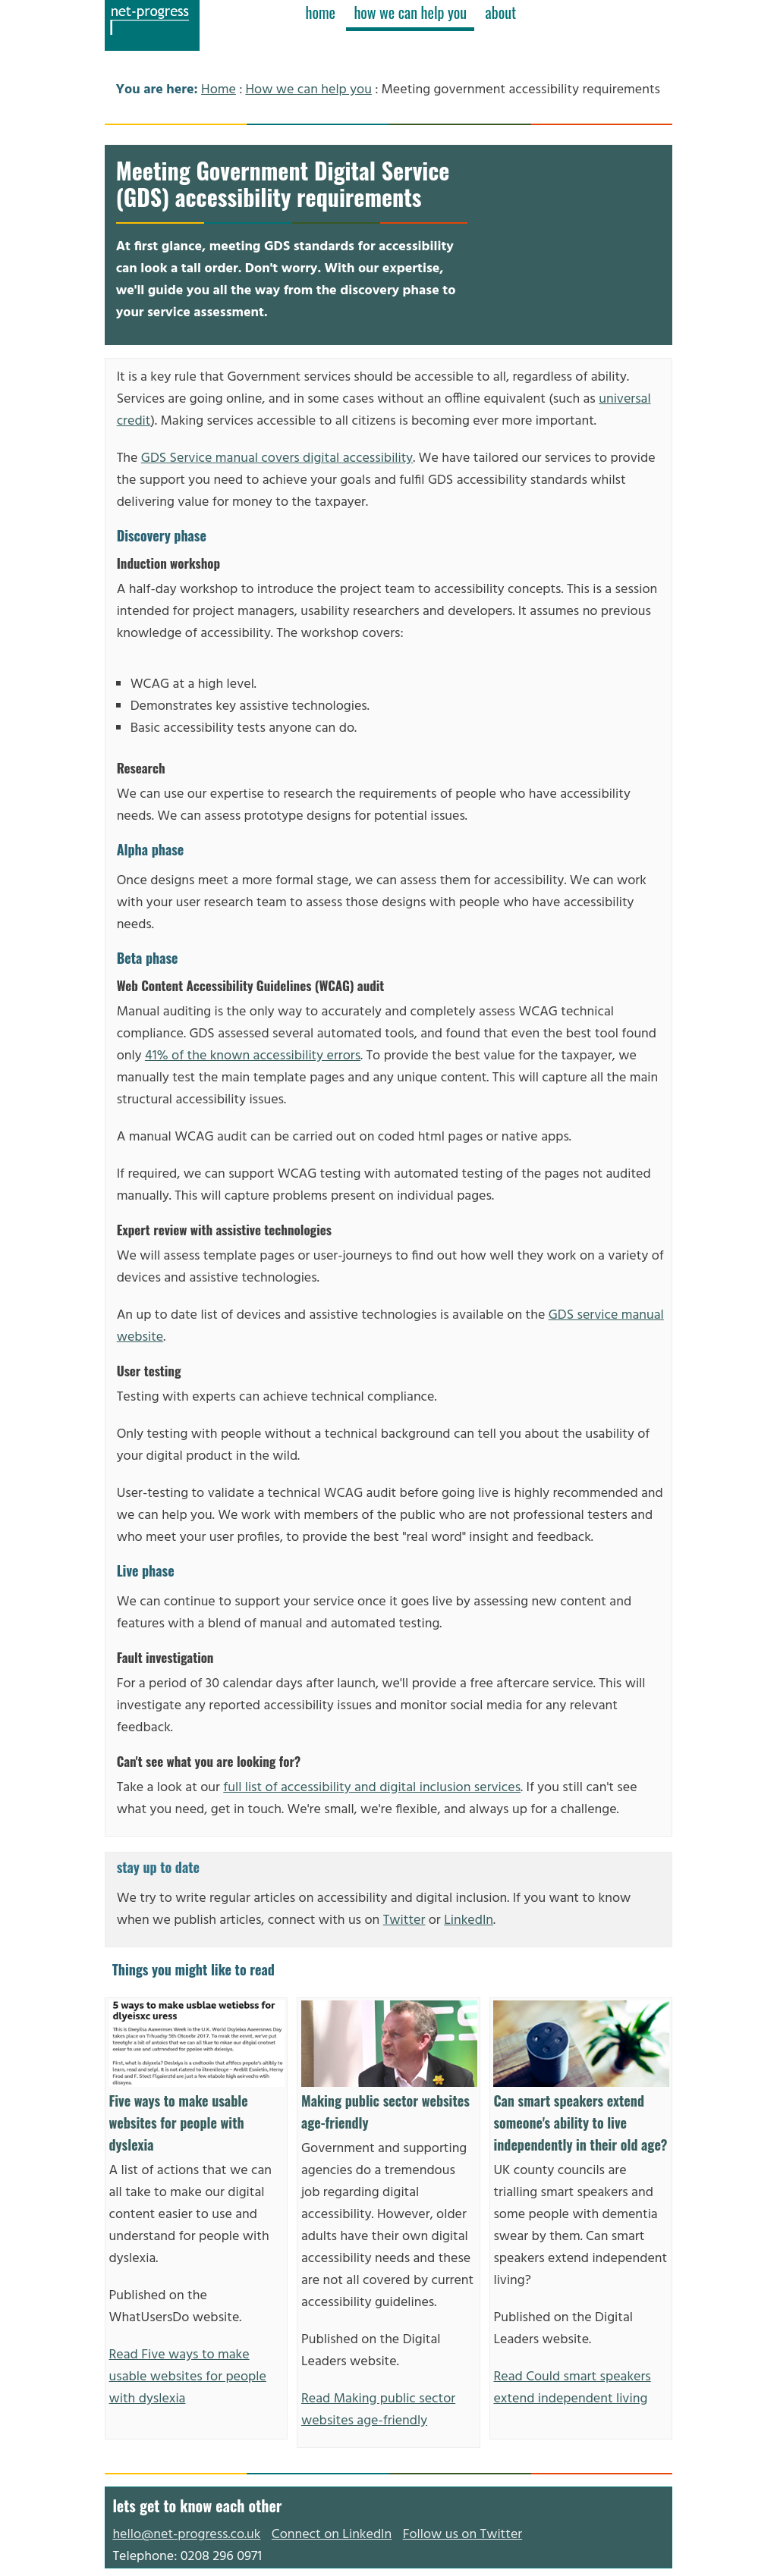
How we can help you (308, 90)
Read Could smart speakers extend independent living (571, 2388)
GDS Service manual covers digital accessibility (277, 458)
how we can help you (410, 12)
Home (218, 90)
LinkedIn (468, 1920)
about (501, 12)
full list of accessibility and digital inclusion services (372, 1788)
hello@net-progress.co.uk (186, 2535)
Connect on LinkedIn (332, 2535)
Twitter (404, 1920)
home (320, 12)
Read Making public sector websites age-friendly (378, 2410)
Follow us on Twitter (463, 2535)
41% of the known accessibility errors (252, 1056)
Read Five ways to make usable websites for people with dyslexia (187, 2377)
